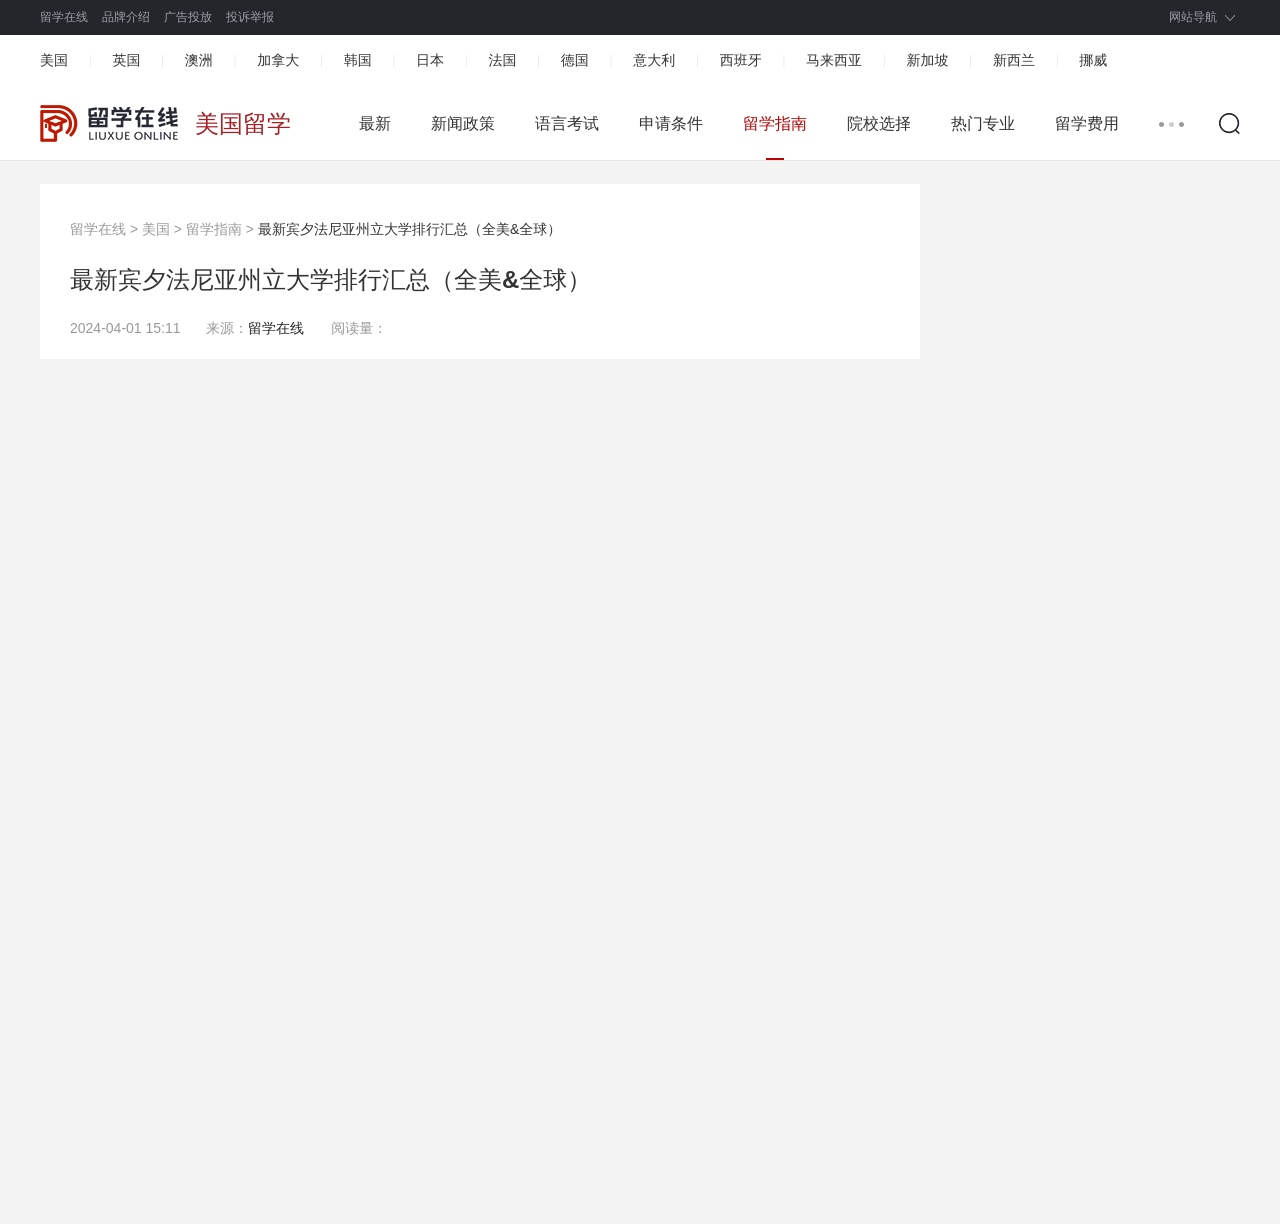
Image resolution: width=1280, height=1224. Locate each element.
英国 (126, 60)
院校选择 (879, 123)
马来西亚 (834, 60)
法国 (502, 60)
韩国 (358, 60)
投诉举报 (250, 17)
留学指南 (775, 123)
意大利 (654, 60)
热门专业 (983, 123)
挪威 (1093, 60)
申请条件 (671, 123)
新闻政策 (463, 123)
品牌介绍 (126, 17)
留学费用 (1087, 123)
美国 (54, 60)
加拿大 (278, 60)
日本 (430, 60)
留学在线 (64, 17)
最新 (375, 123)
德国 (575, 60)
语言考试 (567, 123)
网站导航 (1193, 17)
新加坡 (927, 60)
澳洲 (199, 60)
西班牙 (741, 60)
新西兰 (1014, 60)
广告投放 (188, 17)
